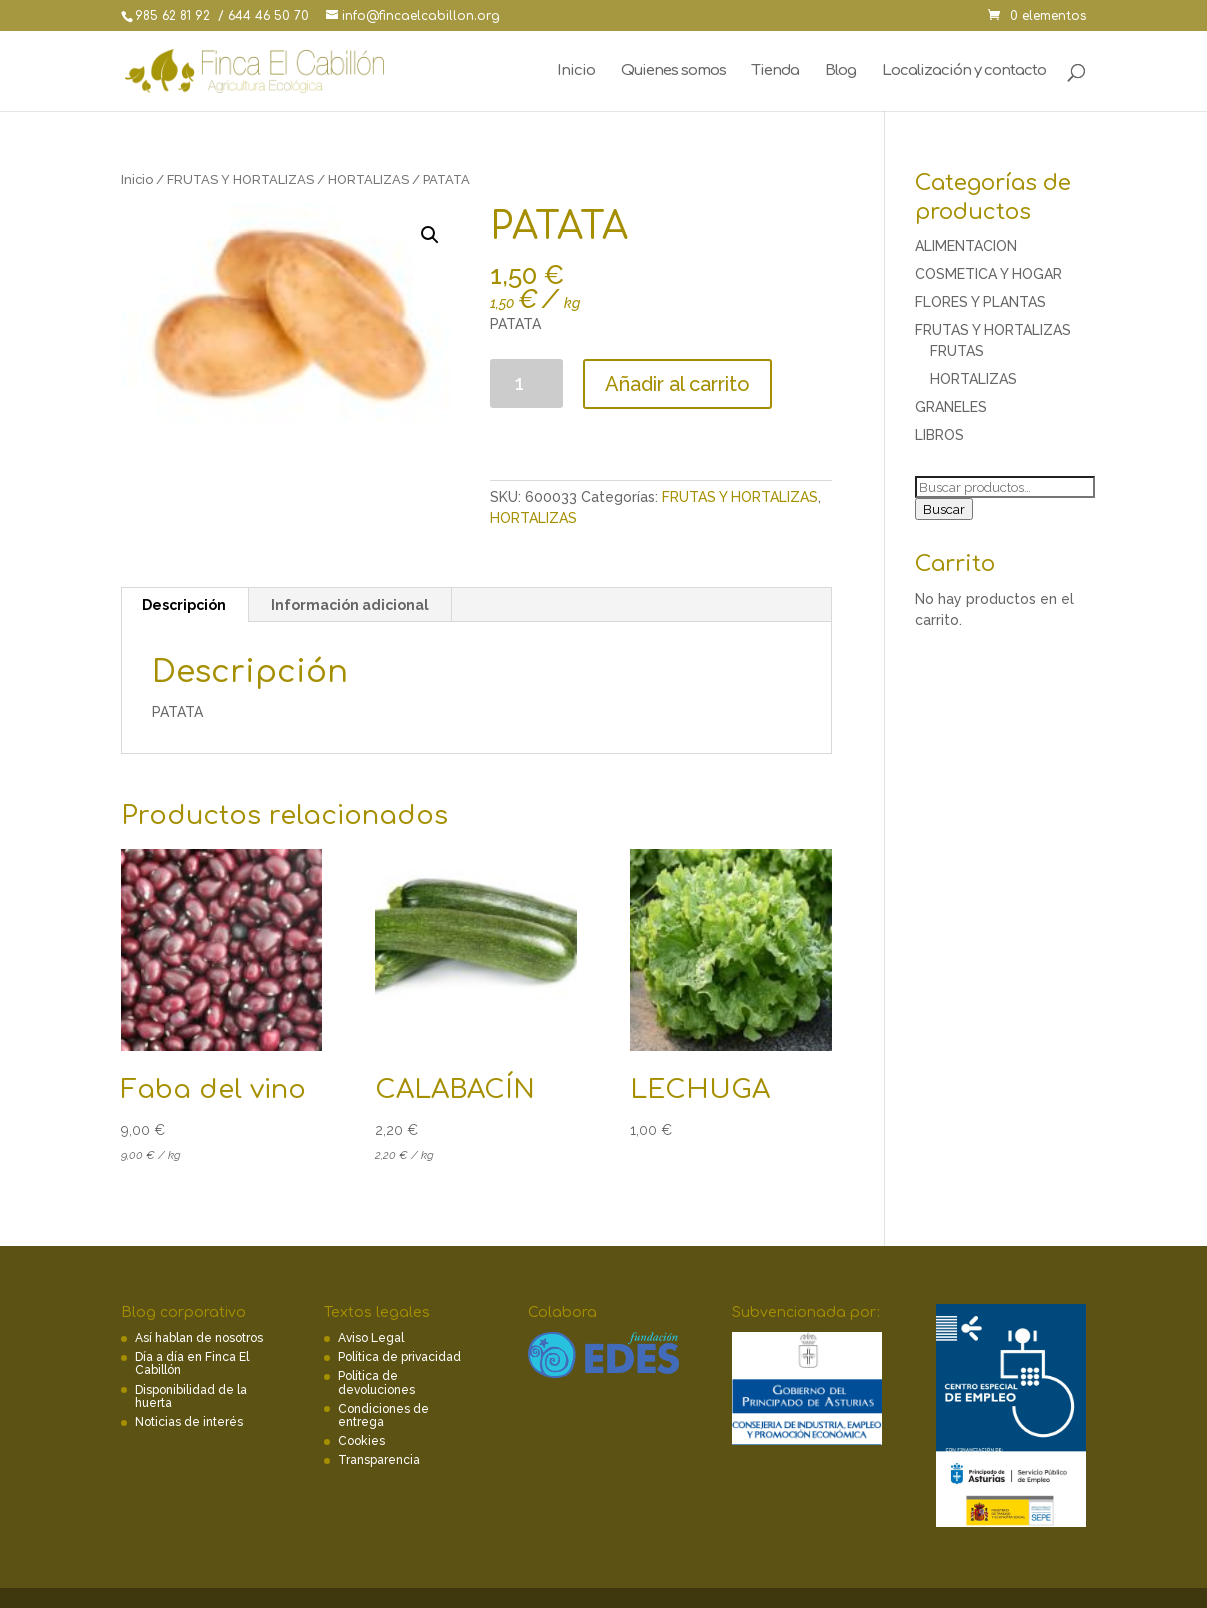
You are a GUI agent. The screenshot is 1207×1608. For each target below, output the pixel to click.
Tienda (775, 71)
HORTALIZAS (368, 179)
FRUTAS (957, 351)
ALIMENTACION (966, 246)
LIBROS (939, 435)
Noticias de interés (189, 1422)
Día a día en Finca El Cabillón (192, 1363)
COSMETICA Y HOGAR (988, 274)
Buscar (944, 509)
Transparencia (379, 1460)
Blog (840, 71)
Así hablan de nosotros (199, 1338)
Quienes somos (673, 71)
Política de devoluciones (376, 1382)
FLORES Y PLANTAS (980, 302)
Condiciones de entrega (383, 1415)
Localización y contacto (964, 71)
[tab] (184, 605)
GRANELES (951, 407)
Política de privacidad (399, 1357)
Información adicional (350, 605)
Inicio (576, 71)
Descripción (184, 605)
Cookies (361, 1441)
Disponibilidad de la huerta (191, 1396)
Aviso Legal (371, 1338)
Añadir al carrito (677, 384)
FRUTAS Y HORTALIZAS (240, 179)
